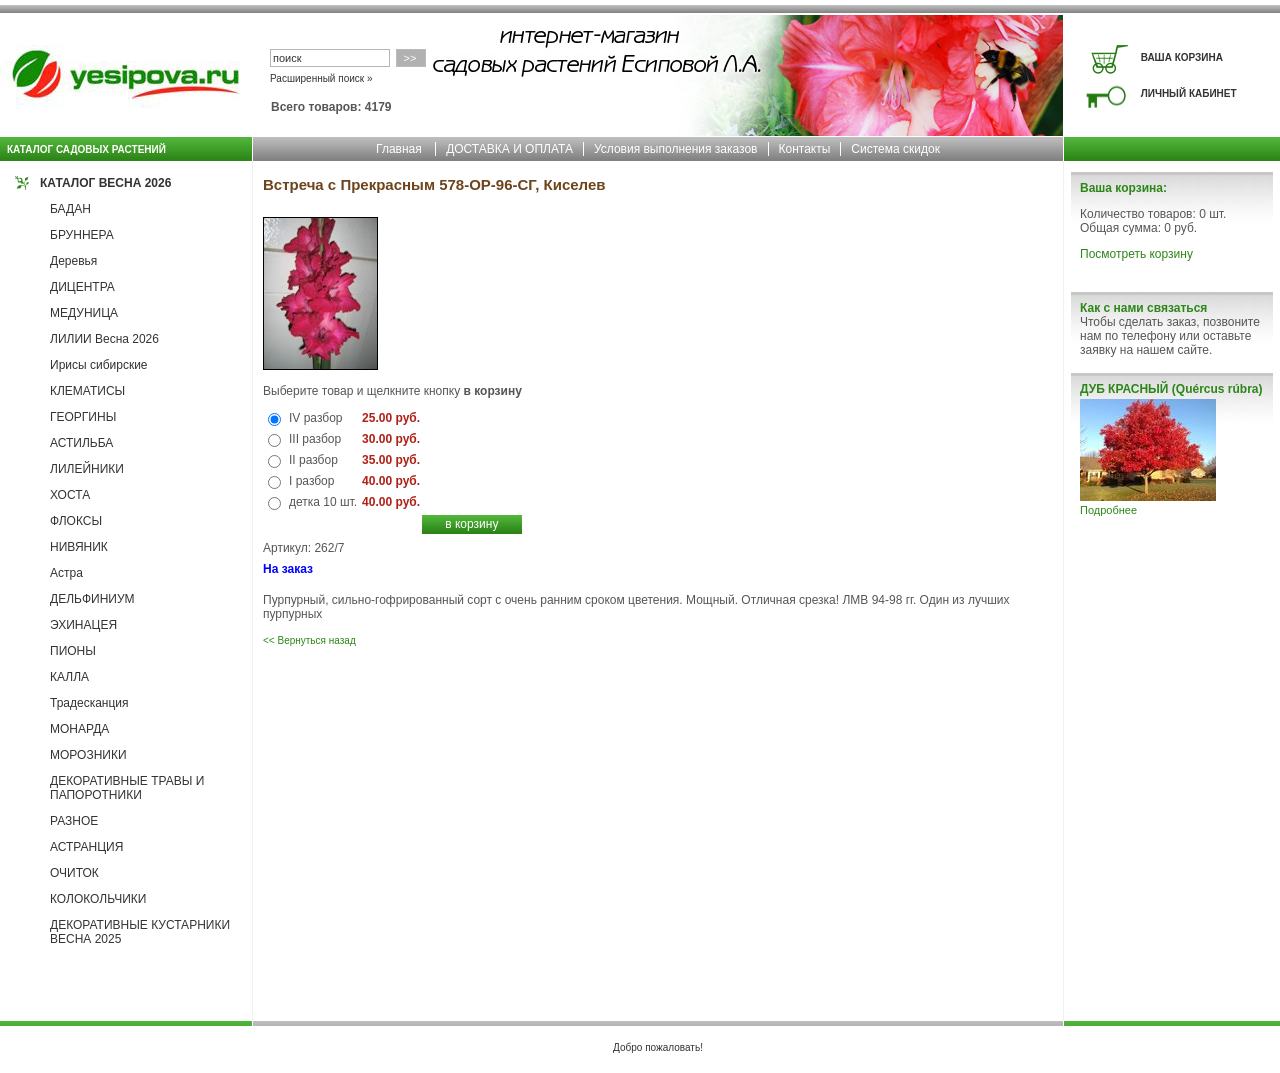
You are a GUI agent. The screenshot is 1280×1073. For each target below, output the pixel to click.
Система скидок (895, 149)
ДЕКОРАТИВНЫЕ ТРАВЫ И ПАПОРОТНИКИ (127, 788)
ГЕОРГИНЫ (83, 417)
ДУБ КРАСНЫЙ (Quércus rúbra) (1171, 389)
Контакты (805, 149)
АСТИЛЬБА (81, 443)
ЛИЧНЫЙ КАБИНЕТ (1189, 93)
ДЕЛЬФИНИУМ (92, 599)
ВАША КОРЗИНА (1182, 57)
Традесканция (89, 703)
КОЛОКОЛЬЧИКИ (98, 899)
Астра (66, 573)
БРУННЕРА (82, 235)
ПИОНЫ (73, 651)
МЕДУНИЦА (84, 313)
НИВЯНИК (79, 547)
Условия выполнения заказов (676, 149)
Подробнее (1108, 510)
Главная (399, 149)
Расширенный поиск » (321, 78)
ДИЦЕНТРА (82, 287)
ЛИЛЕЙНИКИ (87, 469)
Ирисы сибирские (99, 365)
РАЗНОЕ (74, 821)
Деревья (73, 261)
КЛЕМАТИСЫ (87, 391)
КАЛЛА (69, 677)
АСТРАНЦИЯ (86, 847)
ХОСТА (70, 495)
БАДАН (70, 209)
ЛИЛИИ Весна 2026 (104, 339)
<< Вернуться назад (309, 640)
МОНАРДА (79, 729)
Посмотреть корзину (1136, 254)
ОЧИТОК (74, 873)
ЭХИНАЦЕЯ (83, 625)
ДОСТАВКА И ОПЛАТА (509, 149)
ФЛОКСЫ (76, 521)
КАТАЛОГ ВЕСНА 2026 (105, 183)
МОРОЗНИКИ (88, 755)
